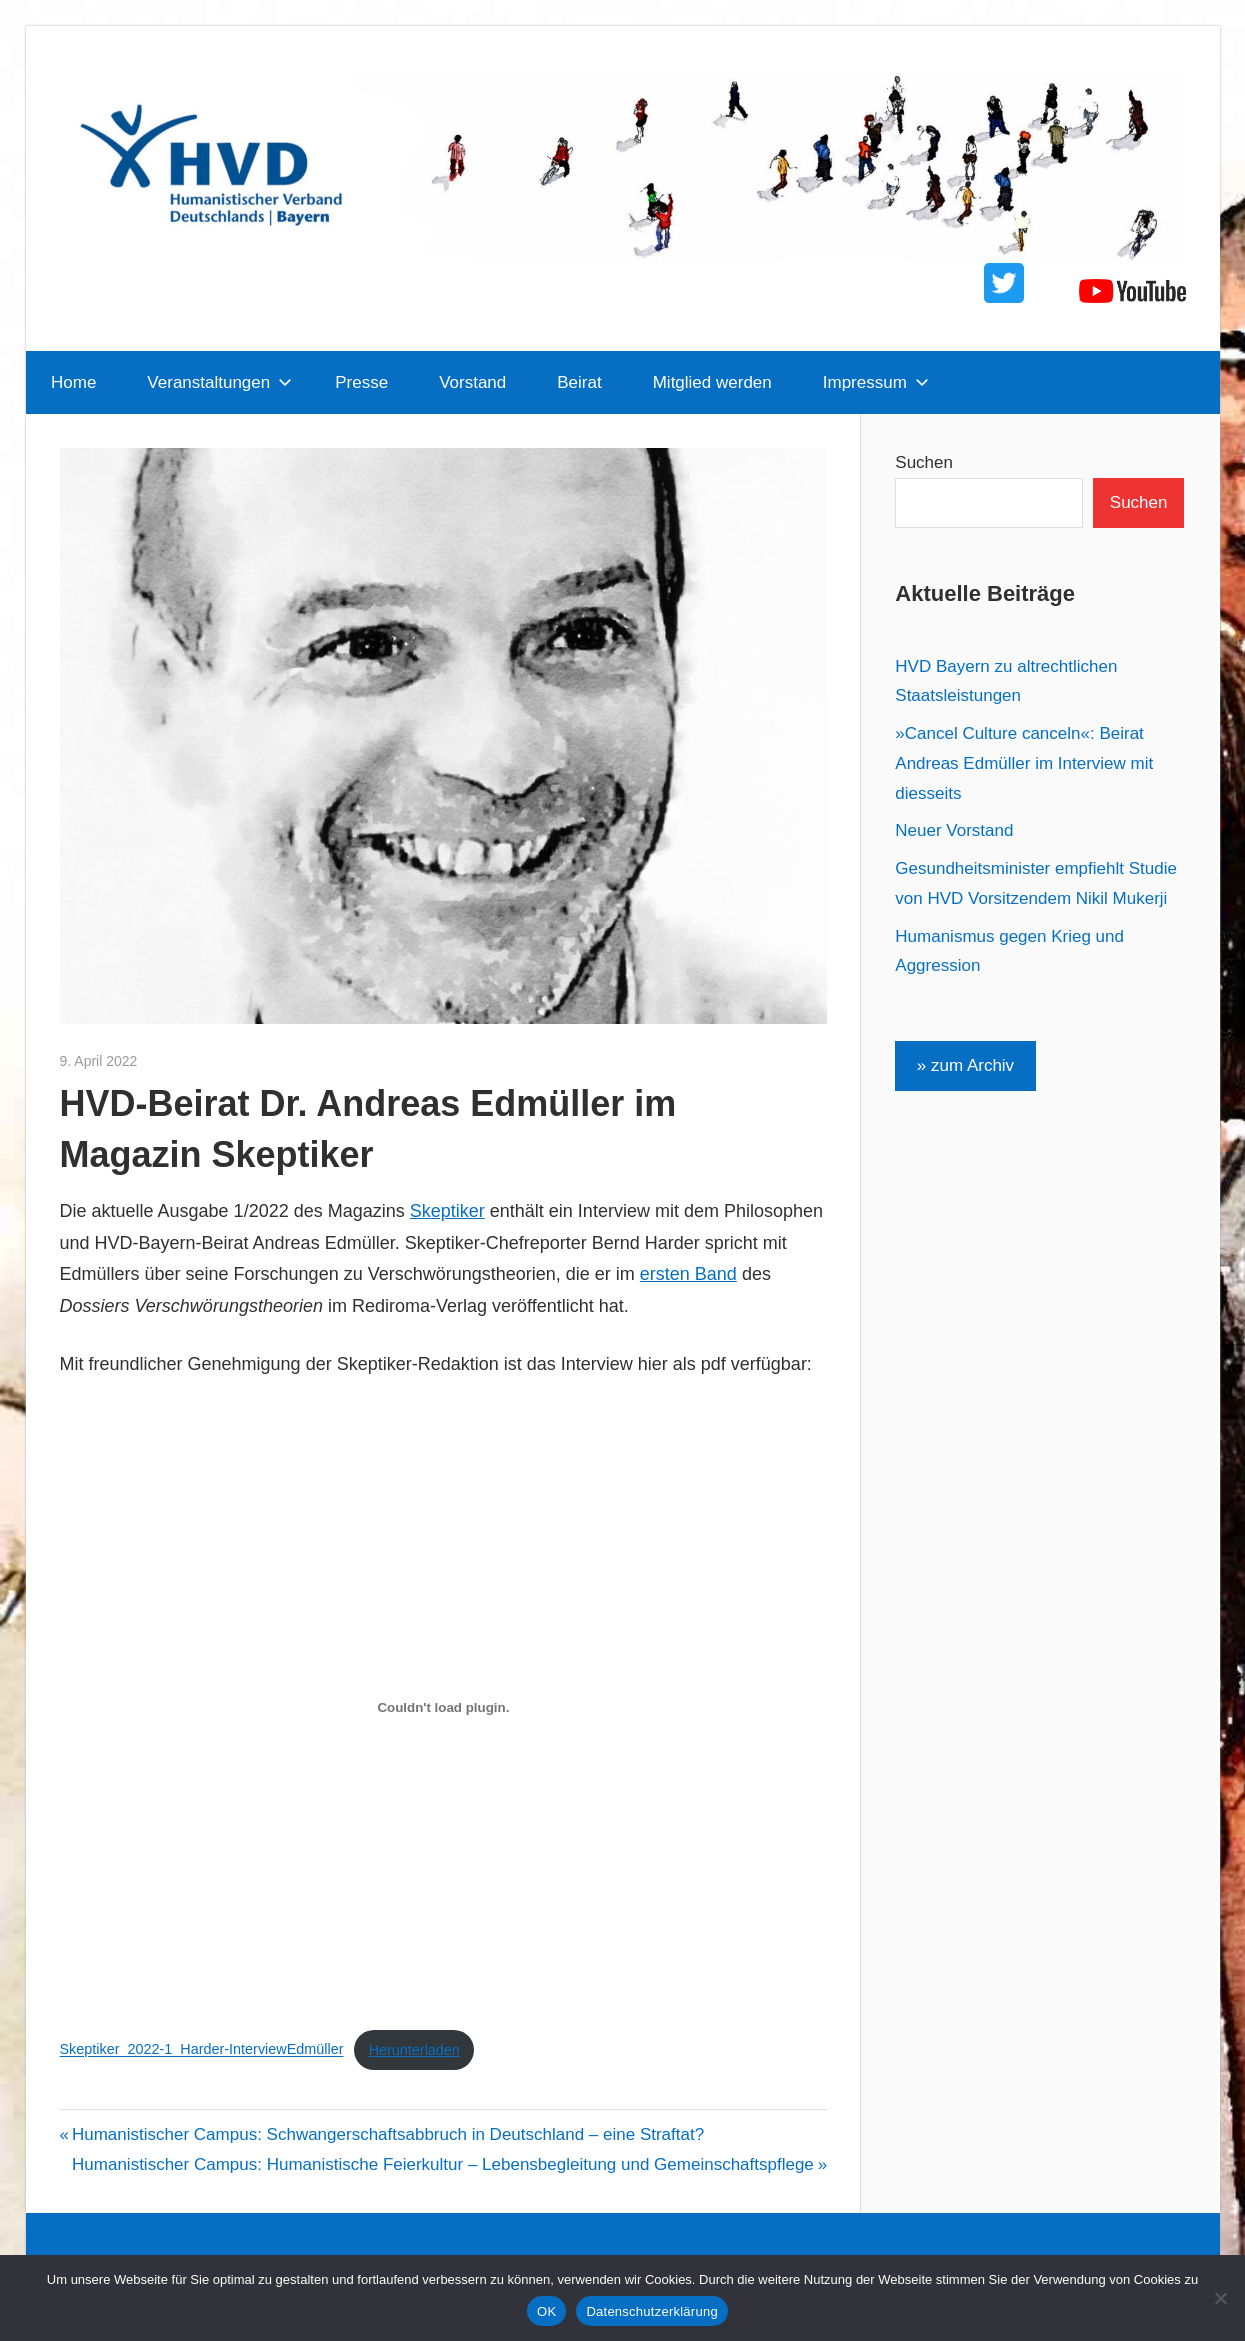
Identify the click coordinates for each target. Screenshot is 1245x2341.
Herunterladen (414, 2050)
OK (546, 2311)
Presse (361, 382)
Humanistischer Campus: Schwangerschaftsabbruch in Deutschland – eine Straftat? (387, 2134)
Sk (420, 1211)
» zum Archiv (965, 1065)
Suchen (924, 462)
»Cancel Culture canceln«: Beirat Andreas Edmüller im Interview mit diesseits (1024, 763)
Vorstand (472, 382)
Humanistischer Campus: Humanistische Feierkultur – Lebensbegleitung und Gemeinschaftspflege (443, 2164)
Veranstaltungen (219, 382)
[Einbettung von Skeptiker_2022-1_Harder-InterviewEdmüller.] (444, 1708)
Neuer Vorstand (954, 830)
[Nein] (1220, 2298)
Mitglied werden (712, 382)
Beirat (579, 382)
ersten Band (688, 1274)
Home (73, 382)
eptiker (458, 1211)
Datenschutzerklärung (651, 2311)
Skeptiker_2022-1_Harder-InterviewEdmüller (202, 2050)
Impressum (876, 382)
